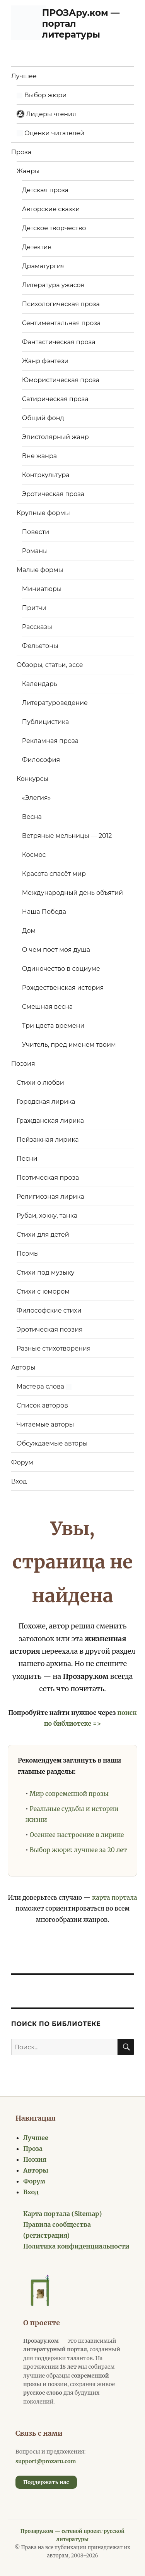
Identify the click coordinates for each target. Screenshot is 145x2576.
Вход (19, 1481)
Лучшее (24, 76)
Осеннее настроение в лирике (77, 1835)
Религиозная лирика (50, 1196)
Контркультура (46, 475)
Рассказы (37, 627)
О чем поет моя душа (56, 949)
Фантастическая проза (59, 342)
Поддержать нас (46, 2482)
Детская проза (45, 190)
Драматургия (43, 266)
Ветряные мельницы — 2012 (67, 835)
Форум (22, 1462)
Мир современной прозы (69, 1793)
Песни (27, 1158)
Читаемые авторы (45, 1424)
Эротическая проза (53, 494)
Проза (21, 152)
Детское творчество (54, 228)
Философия (41, 759)
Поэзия (23, 1063)
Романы (35, 551)
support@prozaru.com (45, 2461)
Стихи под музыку (46, 1272)
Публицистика (45, 721)
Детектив (37, 247)
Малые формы (40, 570)
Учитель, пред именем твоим (69, 1044)
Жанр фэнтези (45, 361)
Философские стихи (49, 1310)
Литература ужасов (53, 285)
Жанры (28, 171)
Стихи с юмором (43, 1291)
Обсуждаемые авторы (52, 1443)
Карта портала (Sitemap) (62, 2214)
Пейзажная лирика (48, 1139)
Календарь (39, 684)
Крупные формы (43, 513)
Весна (32, 816)
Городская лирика (46, 1101)
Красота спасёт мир (54, 873)
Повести (35, 532)
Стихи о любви (40, 1082)
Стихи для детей (43, 1234)
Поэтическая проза (48, 1177)
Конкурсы (32, 778)
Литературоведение (55, 702)
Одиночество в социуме (61, 968)
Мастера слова (44, 1386)
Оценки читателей (50, 133)
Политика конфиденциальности (76, 2246)
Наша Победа (44, 911)
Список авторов (42, 1405)
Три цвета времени (53, 1025)
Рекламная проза (50, 740)
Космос (34, 854)
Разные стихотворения (54, 1348)
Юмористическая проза (60, 380)
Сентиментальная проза (61, 323)
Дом (29, 930)
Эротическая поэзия (50, 1329)
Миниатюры (42, 589)
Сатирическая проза (55, 399)
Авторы (23, 1367)
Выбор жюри (42, 95)
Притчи (34, 608)
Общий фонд (43, 418)
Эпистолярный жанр (55, 437)
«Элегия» (36, 797)
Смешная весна (47, 1006)
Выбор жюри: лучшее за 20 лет (78, 1850)
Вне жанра (39, 456)
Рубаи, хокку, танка (47, 1215)
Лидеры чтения (46, 114)
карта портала (114, 1897)
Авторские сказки (51, 209)
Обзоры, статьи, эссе (50, 665)
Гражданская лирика (50, 1120)
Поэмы (28, 1253)
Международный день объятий (72, 892)
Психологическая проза (61, 304)
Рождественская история (63, 987)
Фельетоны (40, 646)
